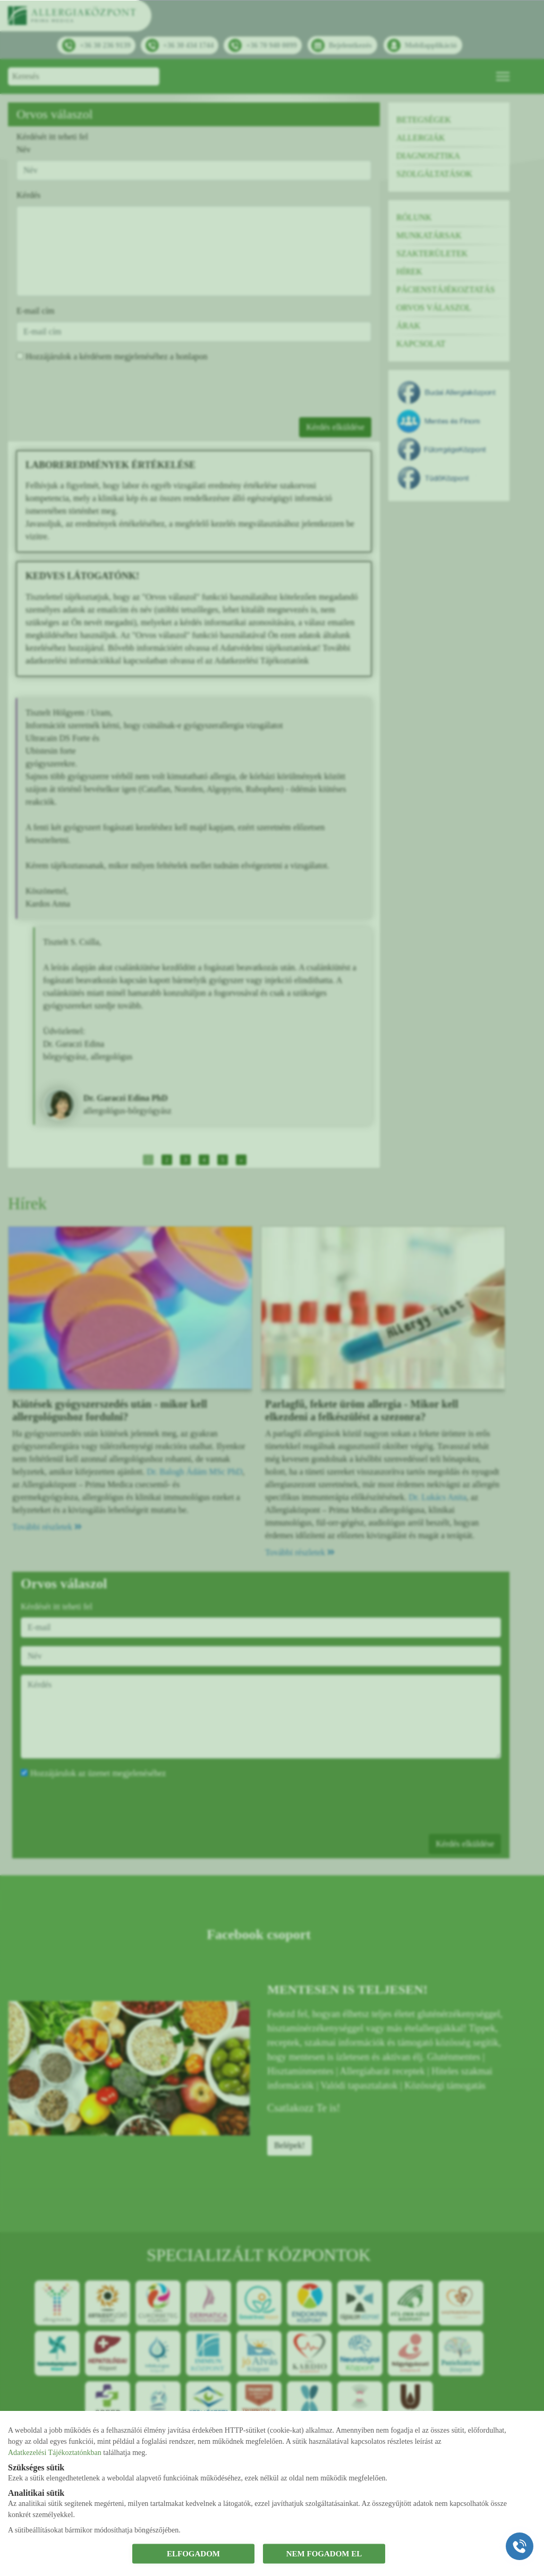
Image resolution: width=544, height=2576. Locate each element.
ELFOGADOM (193, 2553)
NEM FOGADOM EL (324, 2553)
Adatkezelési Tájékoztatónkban (54, 2452)
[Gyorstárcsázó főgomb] (519, 2546)
